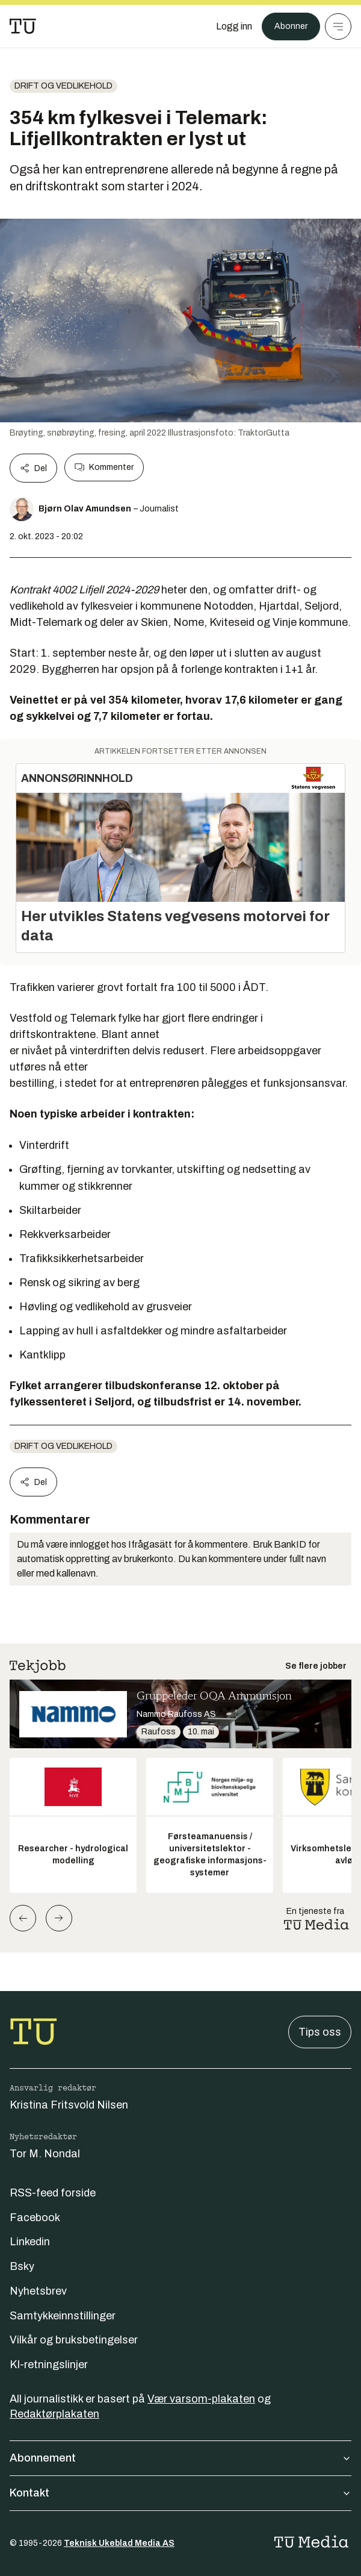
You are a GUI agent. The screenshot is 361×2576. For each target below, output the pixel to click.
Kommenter (104, 467)
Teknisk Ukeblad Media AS (119, 2543)
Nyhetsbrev (38, 2291)
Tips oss (319, 2032)
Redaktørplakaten (54, 2414)
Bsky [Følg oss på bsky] (22, 2266)
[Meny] (338, 26)
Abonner (290, 26)
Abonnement (180, 2458)
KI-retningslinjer (49, 2365)
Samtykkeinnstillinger (63, 2316)
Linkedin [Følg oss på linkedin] (30, 2242)
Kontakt (180, 2493)
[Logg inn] (234, 26)
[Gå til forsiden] (23, 26)
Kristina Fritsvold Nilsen (69, 2105)
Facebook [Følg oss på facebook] (35, 2218)
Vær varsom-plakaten (201, 2399)
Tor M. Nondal (45, 2154)
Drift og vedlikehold (63, 85)
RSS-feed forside (53, 2193)
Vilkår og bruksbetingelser (74, 2340)
